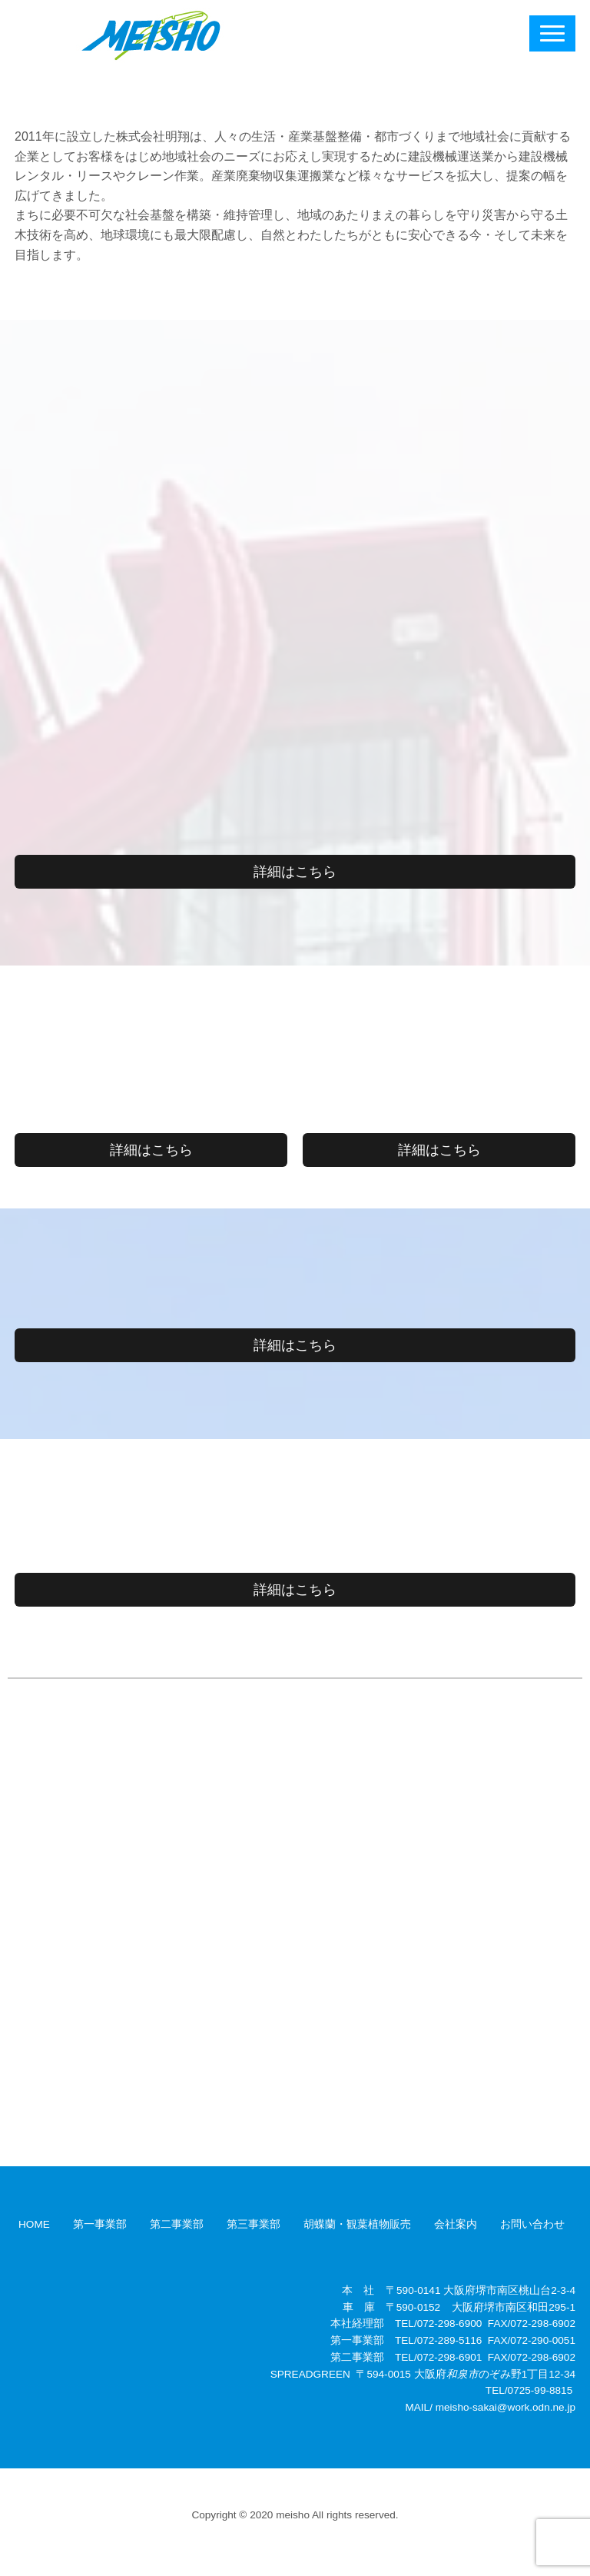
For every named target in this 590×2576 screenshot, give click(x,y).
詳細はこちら (295, 871)
